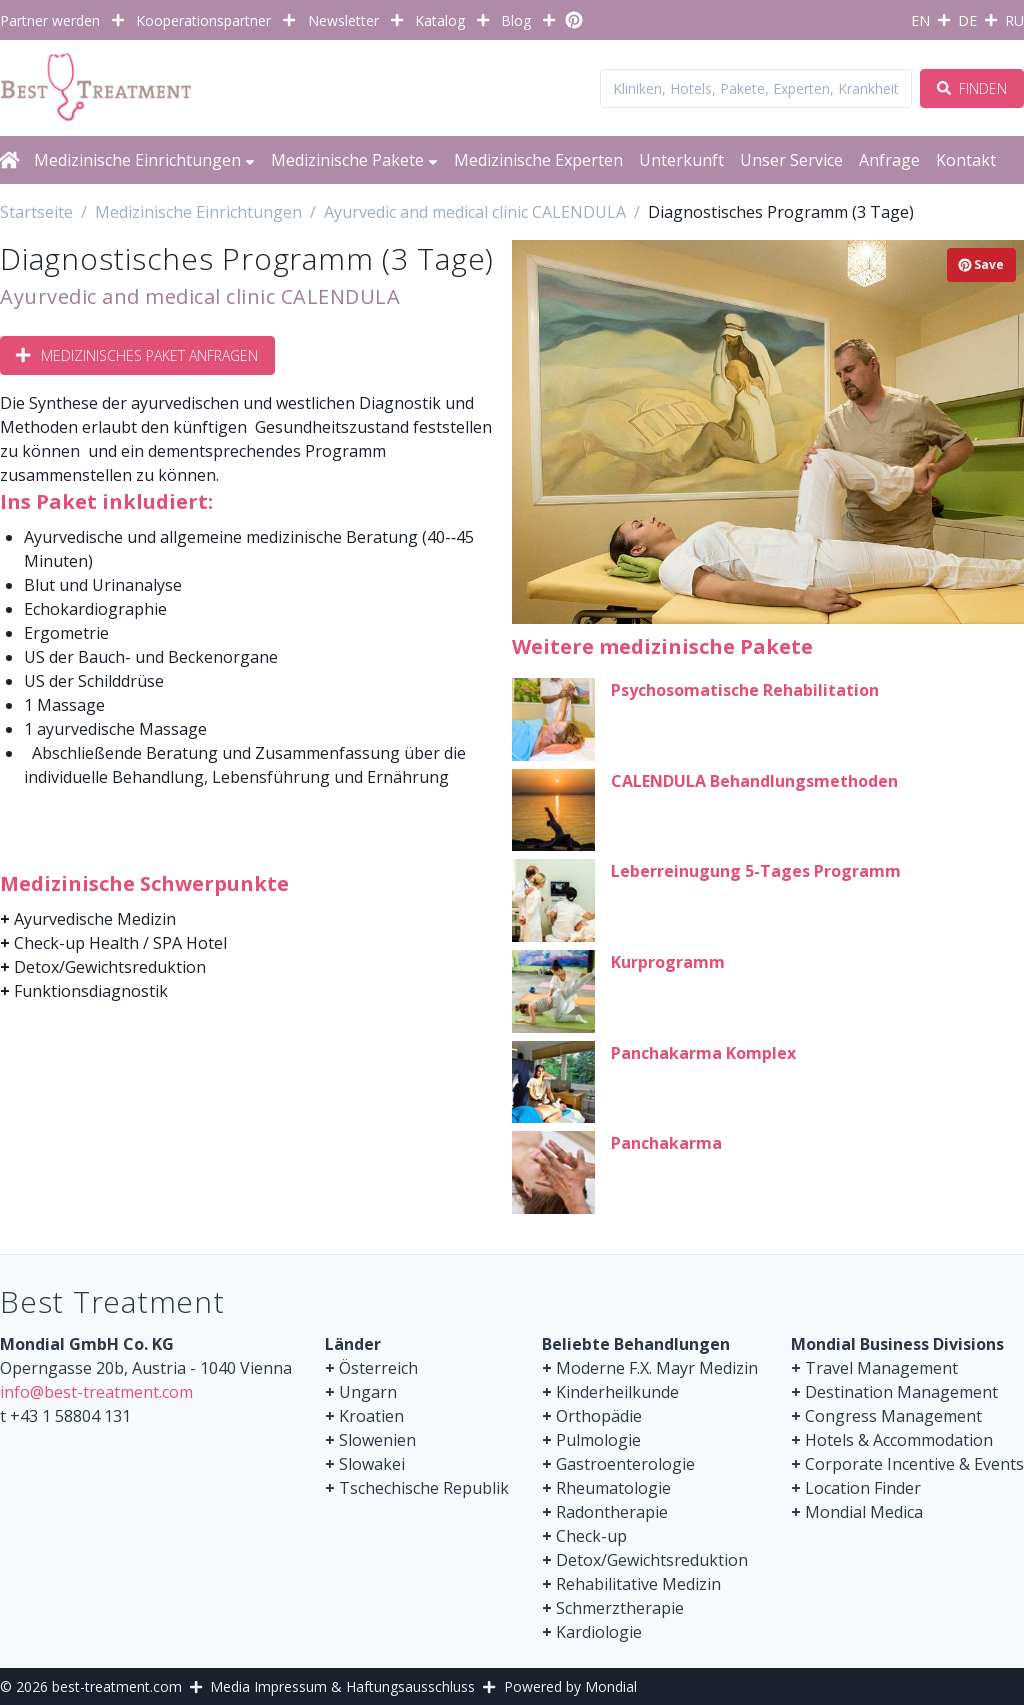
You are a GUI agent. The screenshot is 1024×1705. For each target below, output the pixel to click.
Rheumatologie (613, 1488)
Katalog (440, 20)
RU (1014, 20)
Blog (516, 20)
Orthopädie (599, 1416)
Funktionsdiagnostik (91, 991)
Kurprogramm (668, 962)
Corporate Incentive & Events (914, 1464)
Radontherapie (612, 1512)
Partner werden (50, 20)
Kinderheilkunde (617, 1392)
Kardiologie (599, 1632)
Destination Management (901, 1392)
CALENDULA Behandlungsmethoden (754, 781)
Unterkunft (681, 160)
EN (920, 20)
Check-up (591, 1536)
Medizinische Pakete (354, 160)
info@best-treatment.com (96, 1392)
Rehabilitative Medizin (638, 1584)
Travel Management (881, 1368)
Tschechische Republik (424, 1488)
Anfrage (889, 160)
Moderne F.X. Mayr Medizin (657, 1368)
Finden (972, 88)
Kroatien (371, 1416)
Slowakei (372, 1464)
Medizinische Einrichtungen (144, 160)
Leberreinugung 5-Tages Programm (756, 871)
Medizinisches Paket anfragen (137, 355)
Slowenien (377, 1440)
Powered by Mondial (570, 1686)
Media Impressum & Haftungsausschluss (342, 1686)
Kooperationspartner (203, 20)
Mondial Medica (864, 1512)
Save (981, 264)
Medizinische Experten (538, 160)
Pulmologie (598, 1440)
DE (967, 20)
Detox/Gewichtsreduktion (110, 967)
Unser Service (791, 160)
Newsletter (343, 20)
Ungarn (368, 1392)
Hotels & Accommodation (899, 1440)
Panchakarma (666, 1143)
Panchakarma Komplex (703, 1053)
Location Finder (863, 1488)
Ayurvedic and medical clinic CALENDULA (200, 296)
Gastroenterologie (625, 1464)
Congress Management (893, 1416)
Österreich (378, 1368)
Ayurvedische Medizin (95, 919)
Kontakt (966, 160)
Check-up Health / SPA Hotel (120, 943)
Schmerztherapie (620, 1608)
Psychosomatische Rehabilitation (745, 690)
